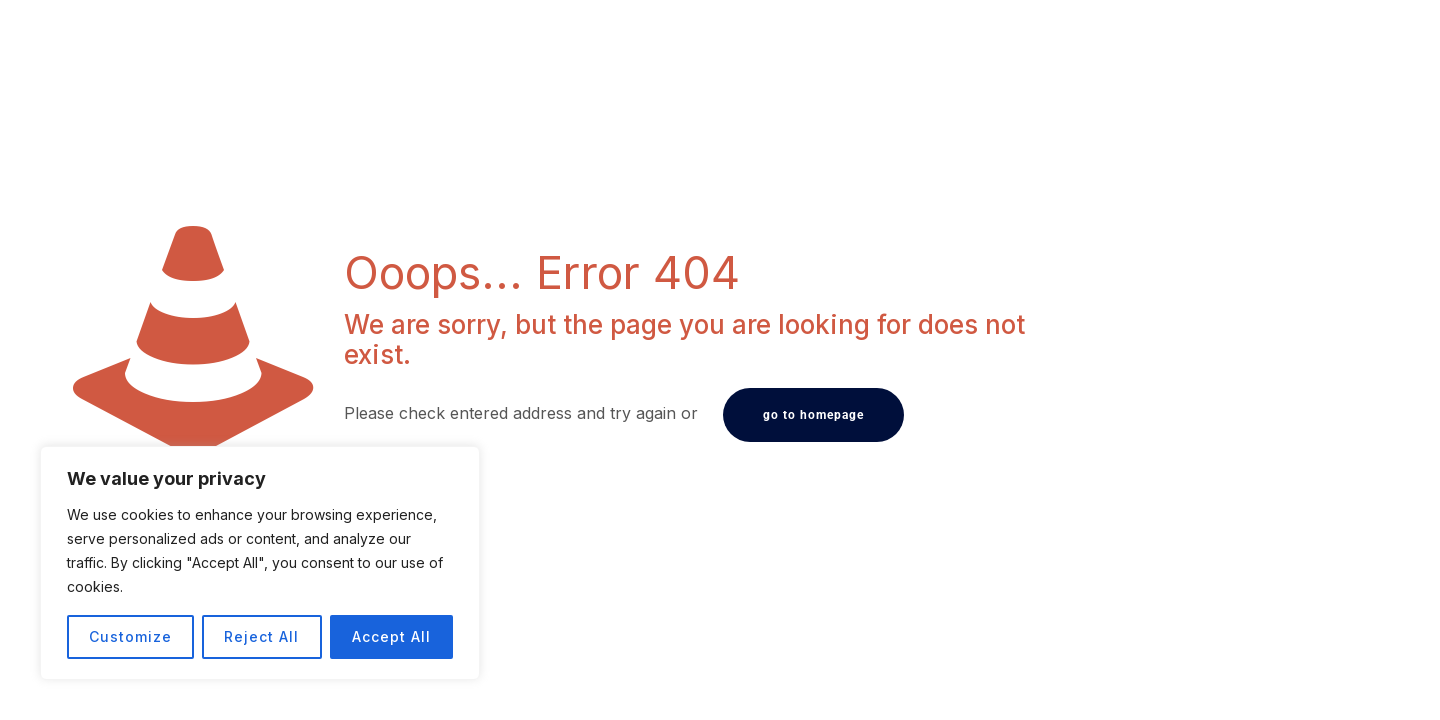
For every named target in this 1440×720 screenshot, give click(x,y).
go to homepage (813, 415)
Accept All (391, 636)
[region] (260, 563)
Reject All (261, 636)
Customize (130, 636)
